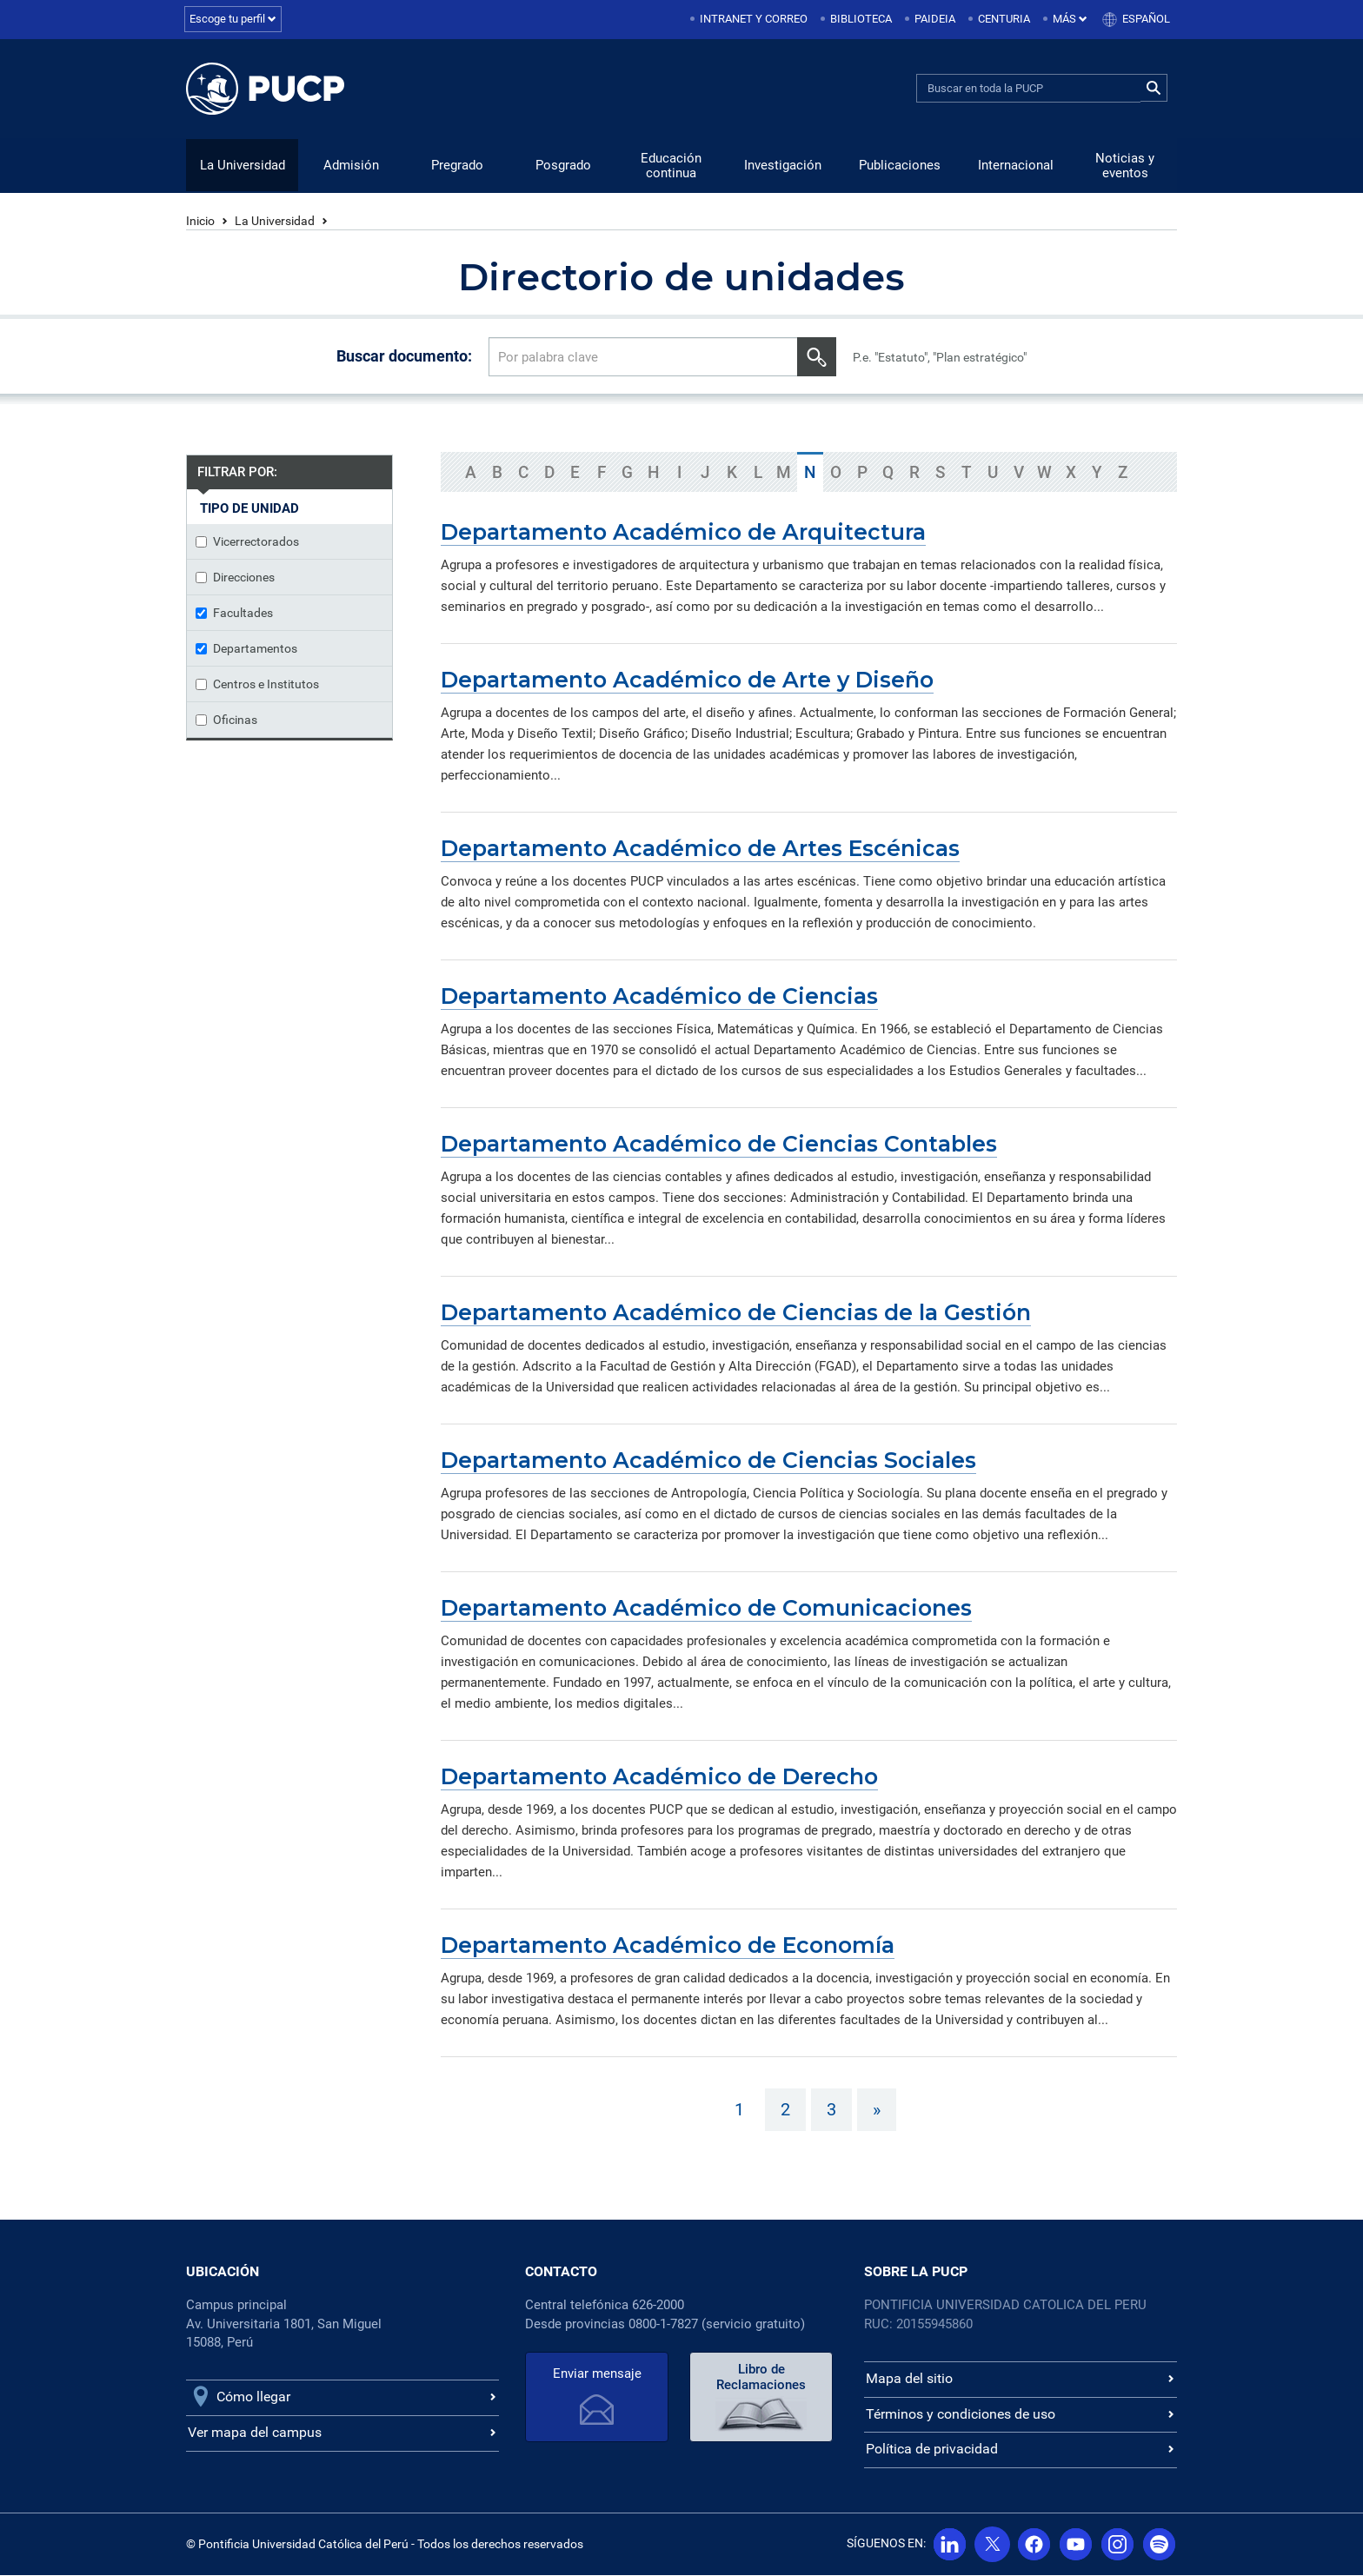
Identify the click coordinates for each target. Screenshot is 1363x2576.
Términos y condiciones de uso (960, 2415)
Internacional (1016, 166)
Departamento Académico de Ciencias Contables (719, 1145)
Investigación (782, 166)
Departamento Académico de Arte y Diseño (687, 680)
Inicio (200, 222)
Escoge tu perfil (232, 18)
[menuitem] (750, 19)
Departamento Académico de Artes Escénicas (700, 849)
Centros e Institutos (257, 685)
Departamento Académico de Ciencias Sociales (708, 1461)
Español (1146, 18)
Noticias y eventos (1124, 166)
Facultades (234, 614)
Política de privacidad (932, 2449)
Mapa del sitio (909, 2379)
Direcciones (235, 578)
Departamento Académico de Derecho (659, 1777)
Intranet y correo (754, 18)
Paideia (934, 18)
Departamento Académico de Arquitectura (683, 533)
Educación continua (671, 166)
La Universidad (242, 166)
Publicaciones (900, 166)
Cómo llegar (253, 2397)
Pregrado (457, 166)
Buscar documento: (404, 357)
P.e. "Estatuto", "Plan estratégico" (940, 358)
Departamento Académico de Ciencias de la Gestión (736, 1313)
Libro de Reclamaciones (761, 2377)
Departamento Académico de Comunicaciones (706, 1609)
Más (1070, 18)
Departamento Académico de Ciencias (659, 997)
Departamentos (246, 649)
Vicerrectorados (247, 542)
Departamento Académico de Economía (667, 1946)
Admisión (351, 166)
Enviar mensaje (597, 2374)
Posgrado (563, 166)
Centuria (1004, 18)
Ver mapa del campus (255, 2433)
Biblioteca (861, 18)
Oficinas (226, 720)
